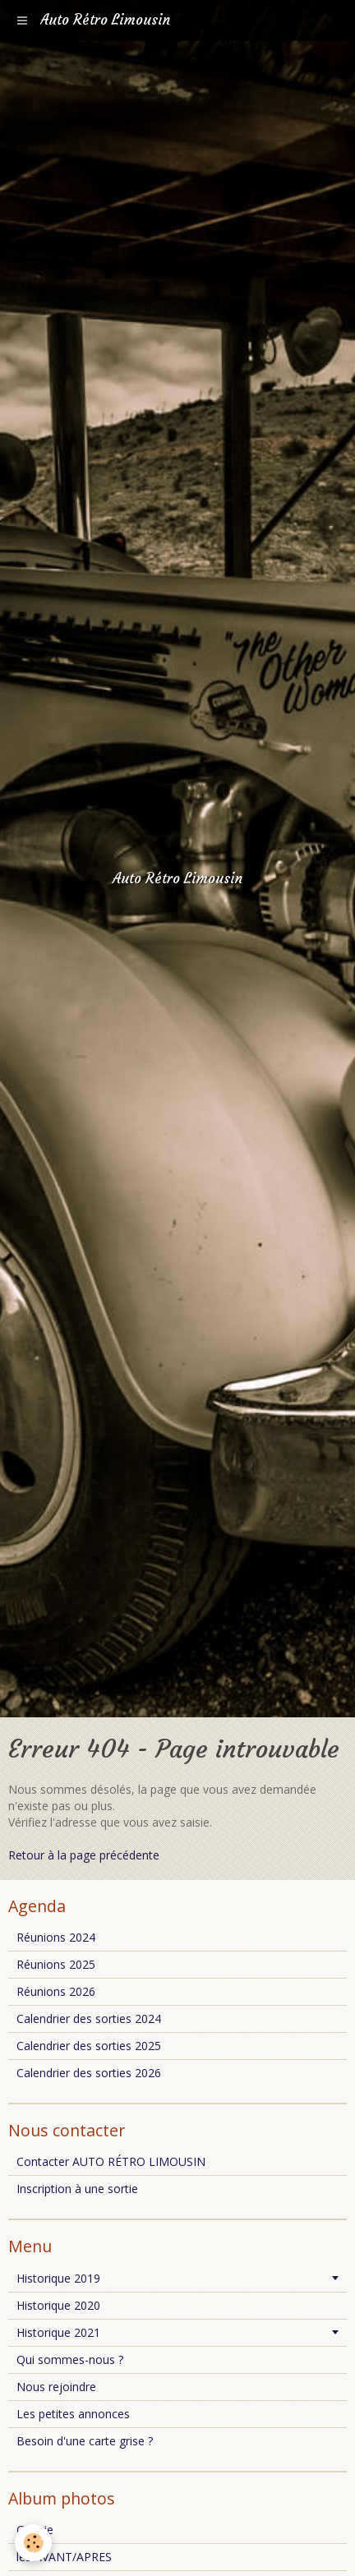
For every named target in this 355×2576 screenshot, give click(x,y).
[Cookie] (33, 2542)
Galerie (34, 2529)
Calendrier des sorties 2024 (88, 2018)
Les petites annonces (73, 2414)
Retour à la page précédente (83, 1855)
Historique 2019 (58, 2278)
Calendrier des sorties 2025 (88, 2045)
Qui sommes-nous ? (69, 2359)
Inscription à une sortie (77, 2188)
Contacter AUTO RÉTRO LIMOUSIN (110, 2161)
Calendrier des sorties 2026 (88, 2073)
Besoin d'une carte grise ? (84, 2441)
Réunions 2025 (55, 1964)
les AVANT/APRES (64, 2556)
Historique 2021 (58, 2332)
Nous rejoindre (56, 2386)
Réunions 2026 (55, 1991)
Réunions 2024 (55, 1937)
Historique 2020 (58, 2305)
